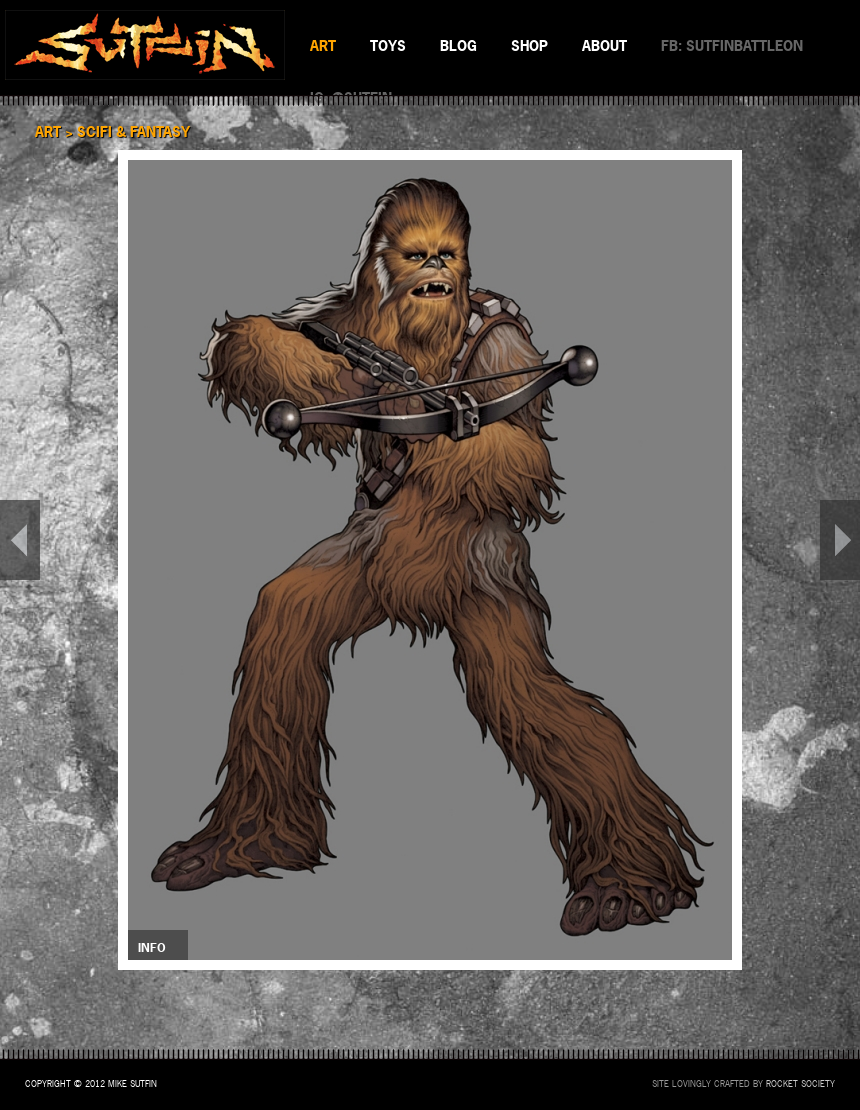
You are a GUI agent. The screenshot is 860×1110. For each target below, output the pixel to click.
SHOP (529, 45)
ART (323, 45)
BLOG (458, 45)
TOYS (388, 45)
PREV (20, 540)
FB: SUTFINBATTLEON (732, 45)
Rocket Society (800, 1084)
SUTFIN (145, 45)
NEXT (840, 540)
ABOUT (604, 45)
